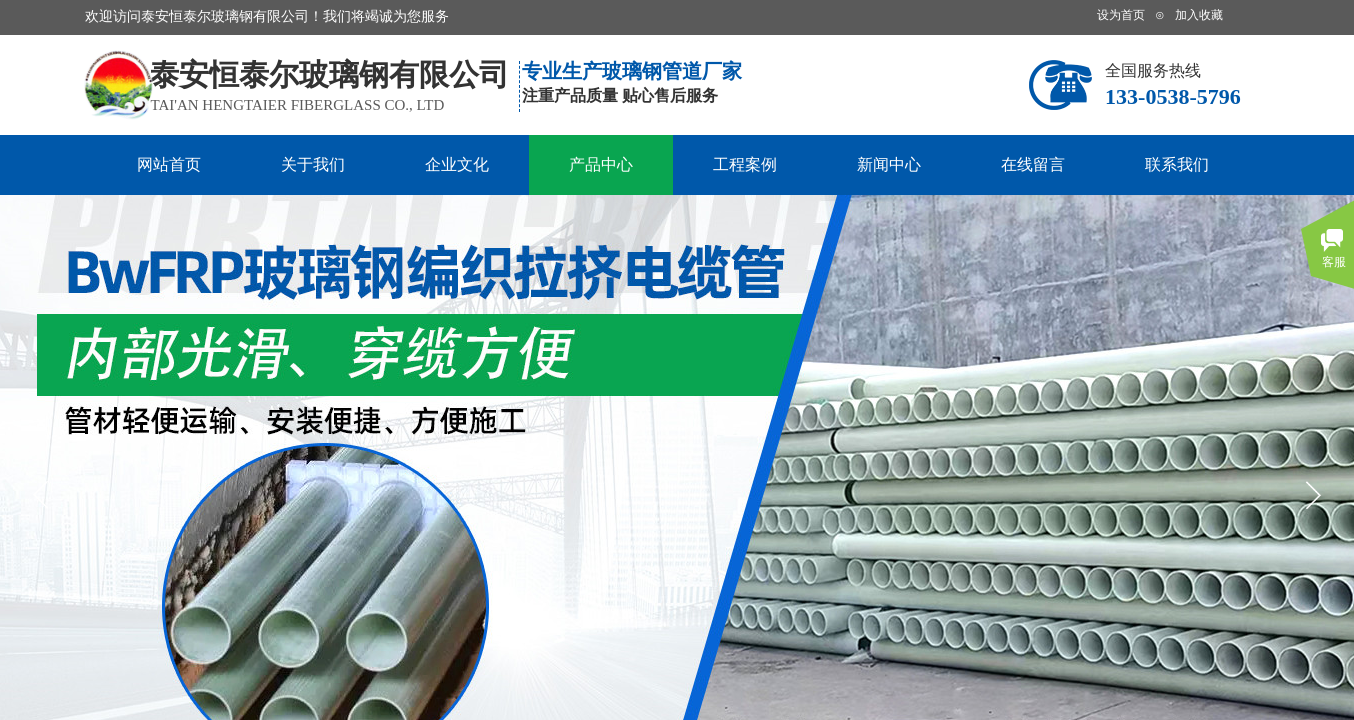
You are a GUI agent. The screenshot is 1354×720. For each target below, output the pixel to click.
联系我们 (1177, 164)
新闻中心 (889, 164)
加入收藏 (1199, 15)
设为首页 (1121, 15)
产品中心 (601, 164)
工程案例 (745, 164)
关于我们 (313, 164)
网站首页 (169, 164)
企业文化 (457, 164)
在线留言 (1033, 164)
